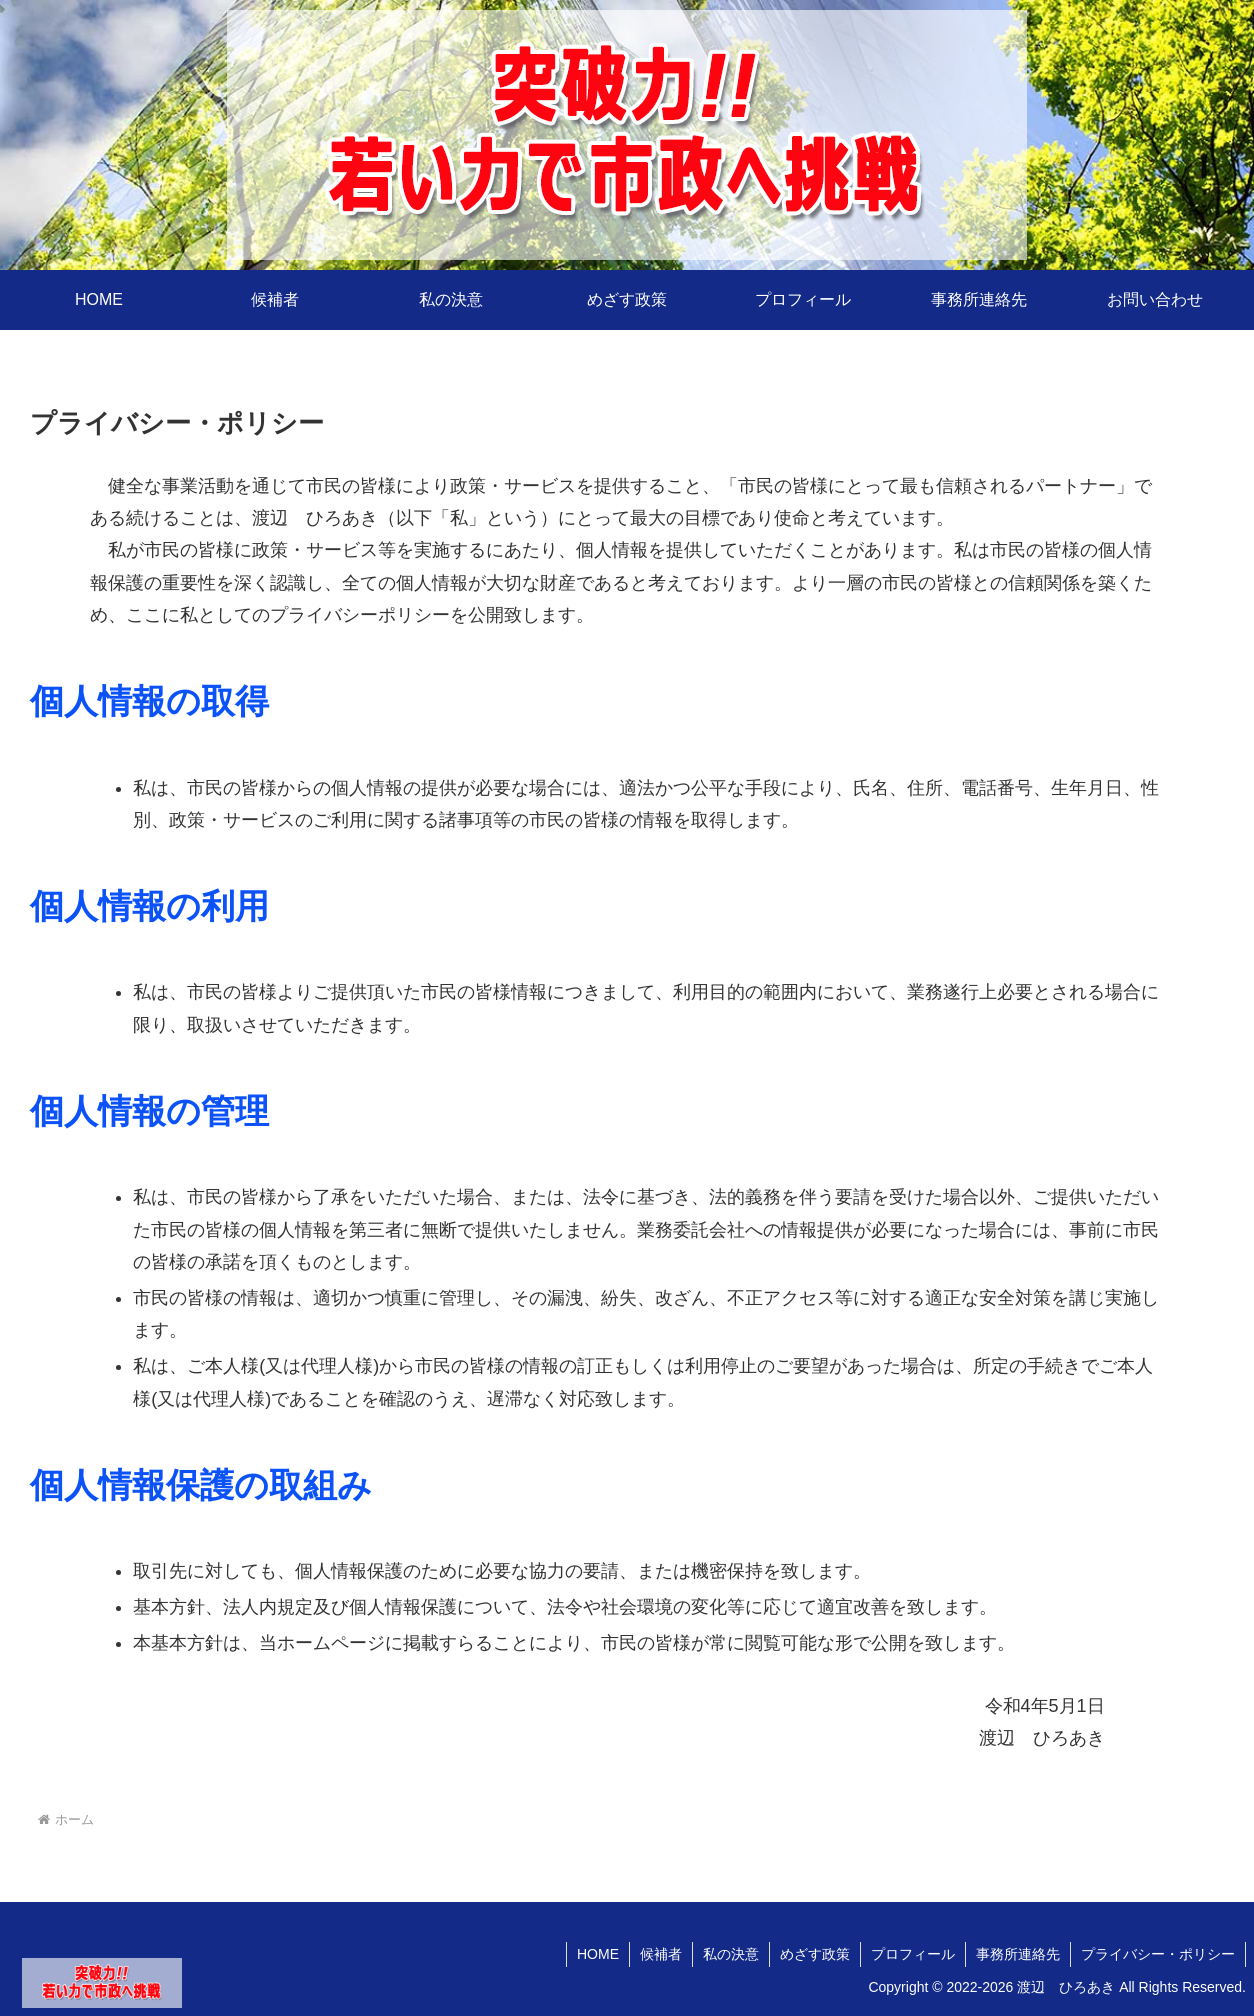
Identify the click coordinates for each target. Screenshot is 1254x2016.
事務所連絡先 (1018, 1954)
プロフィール (913, 1954)
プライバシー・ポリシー (1158, 1954)
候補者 (661, 1954)
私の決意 (731, 1954)
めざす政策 (815, 1954)
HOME (598, 1954)
